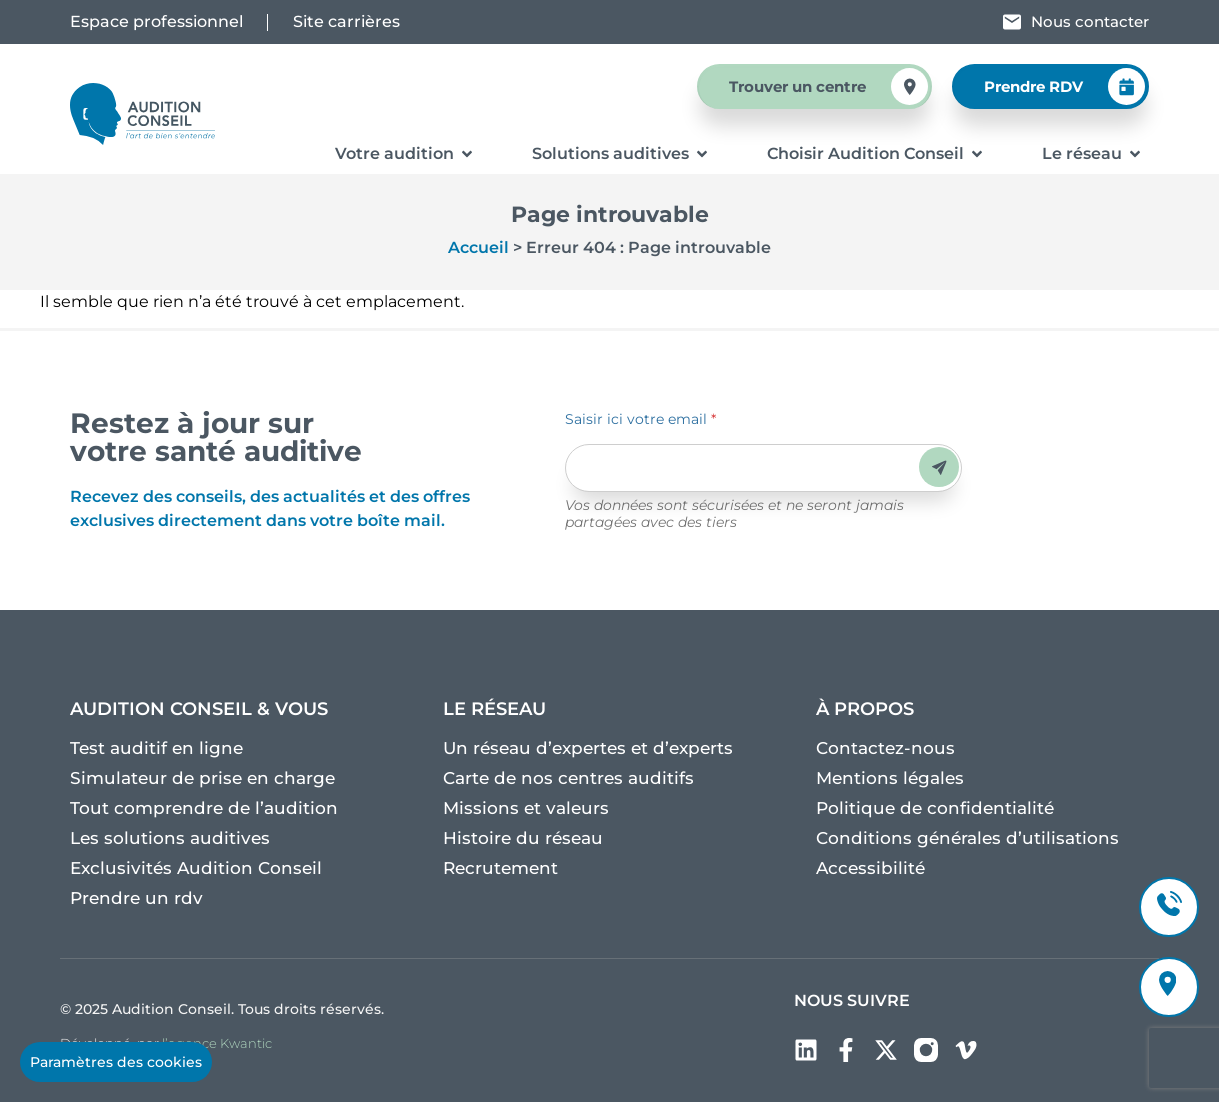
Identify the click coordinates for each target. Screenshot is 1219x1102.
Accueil (478, 247)
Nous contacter (1090, 21)
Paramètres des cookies (116, 1062)
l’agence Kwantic (217, 1043)
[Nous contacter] (1012, 22)
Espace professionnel (156, 21)
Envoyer (939, 467)
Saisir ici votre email (640, 419)
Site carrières (346, 21)
